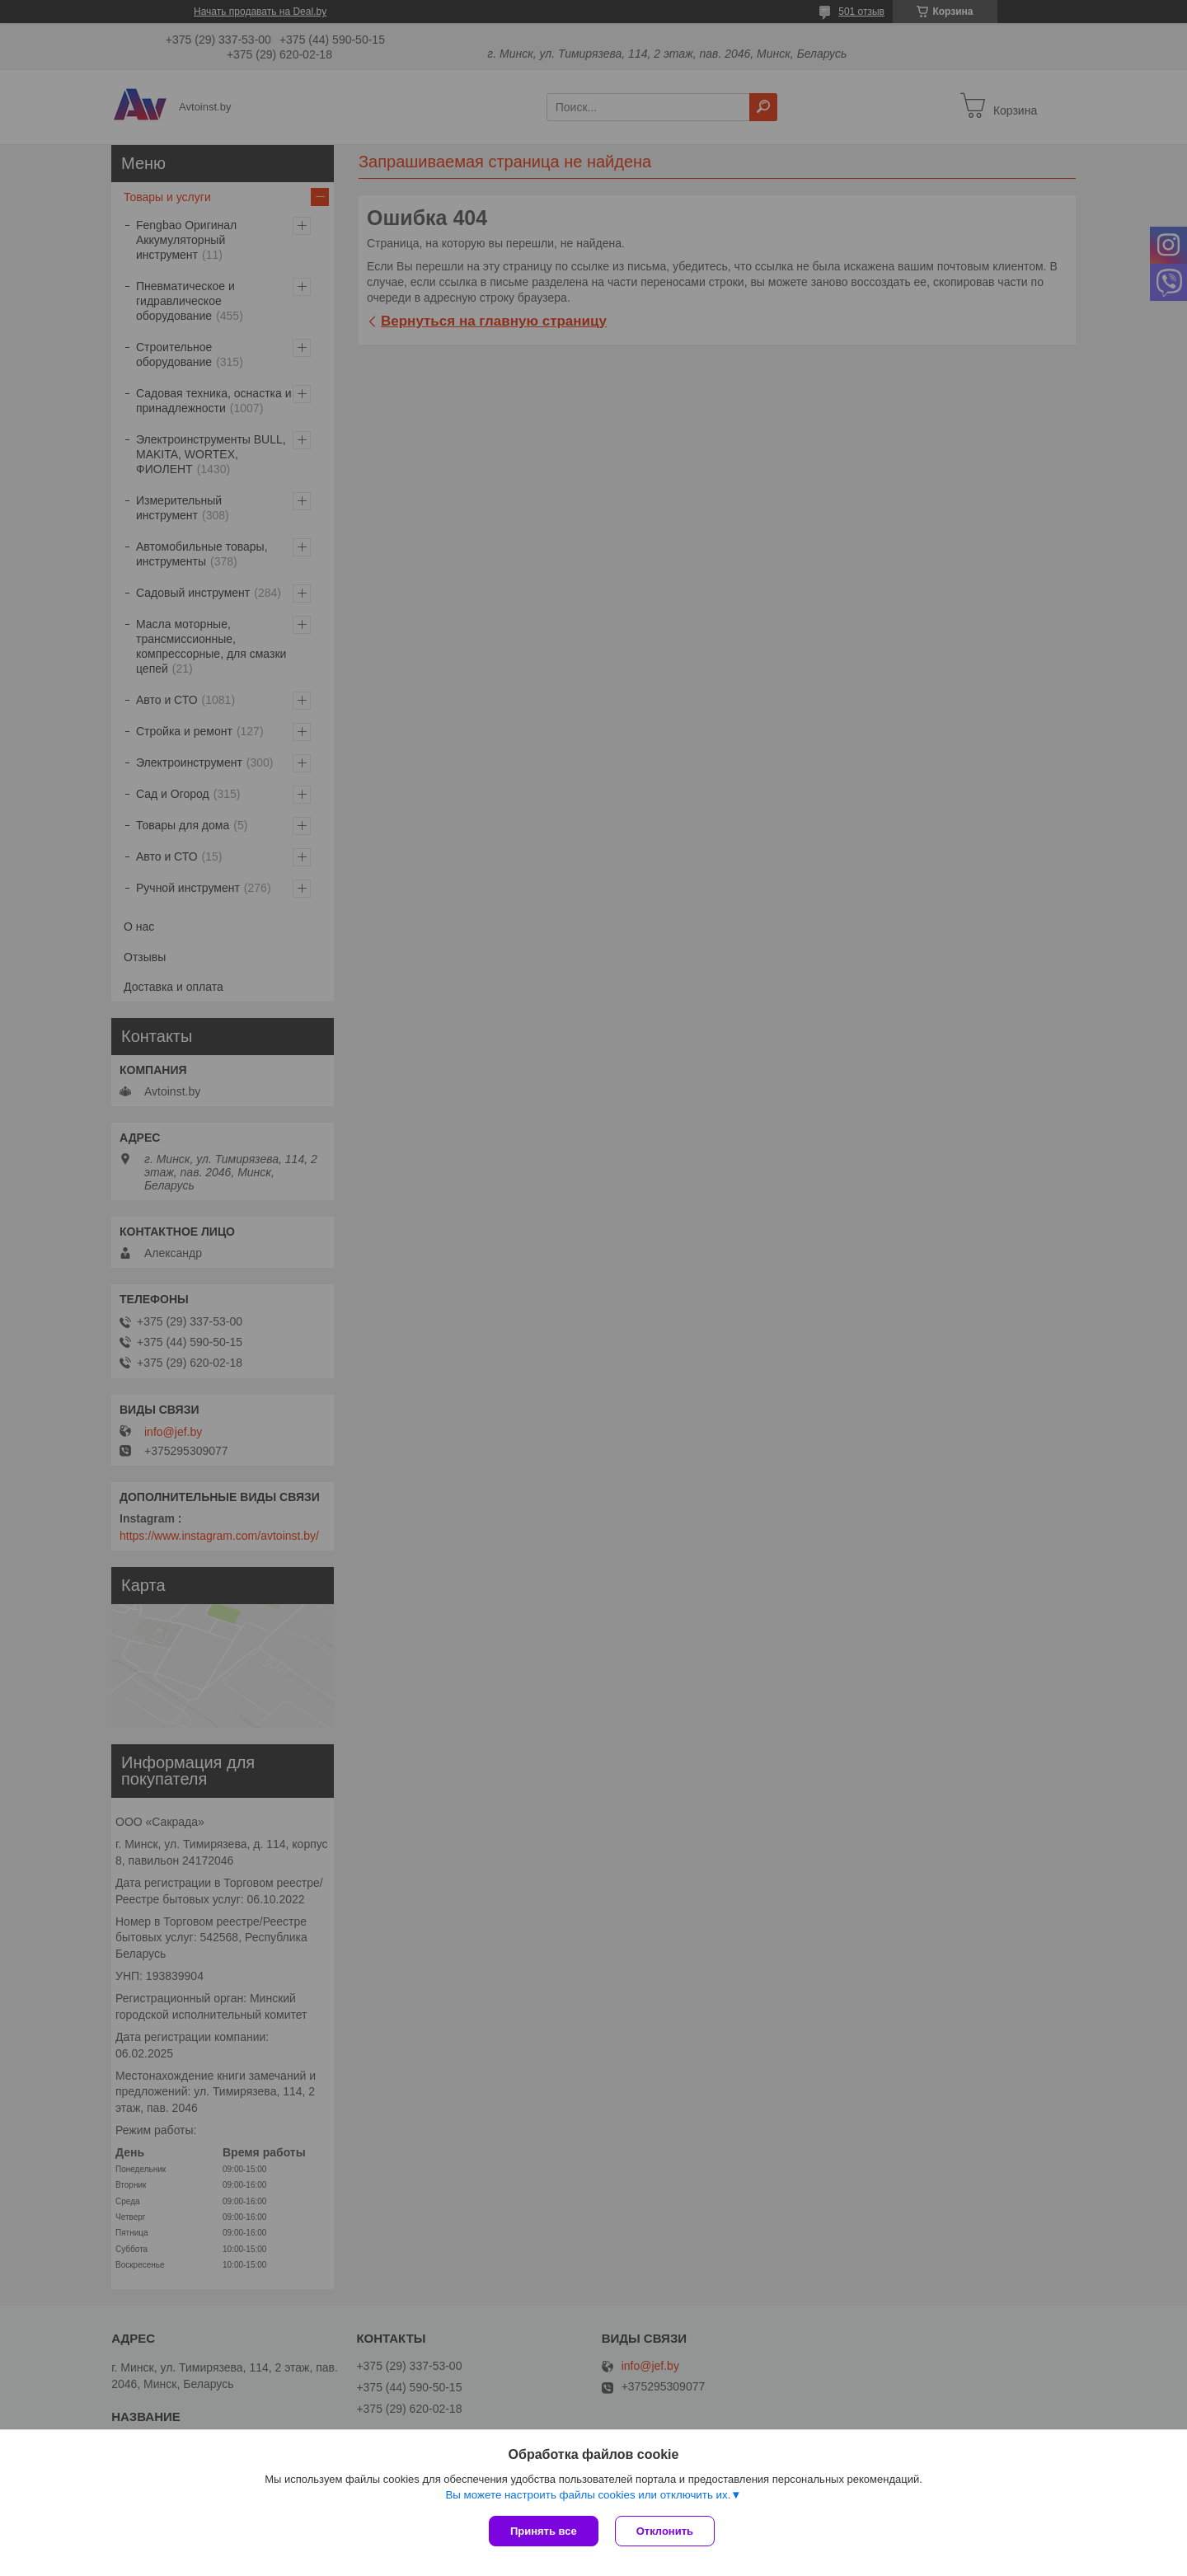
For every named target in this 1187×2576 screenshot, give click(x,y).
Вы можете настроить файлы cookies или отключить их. (587, 2495)
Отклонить (664, 2531)
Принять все (543, 2531)
